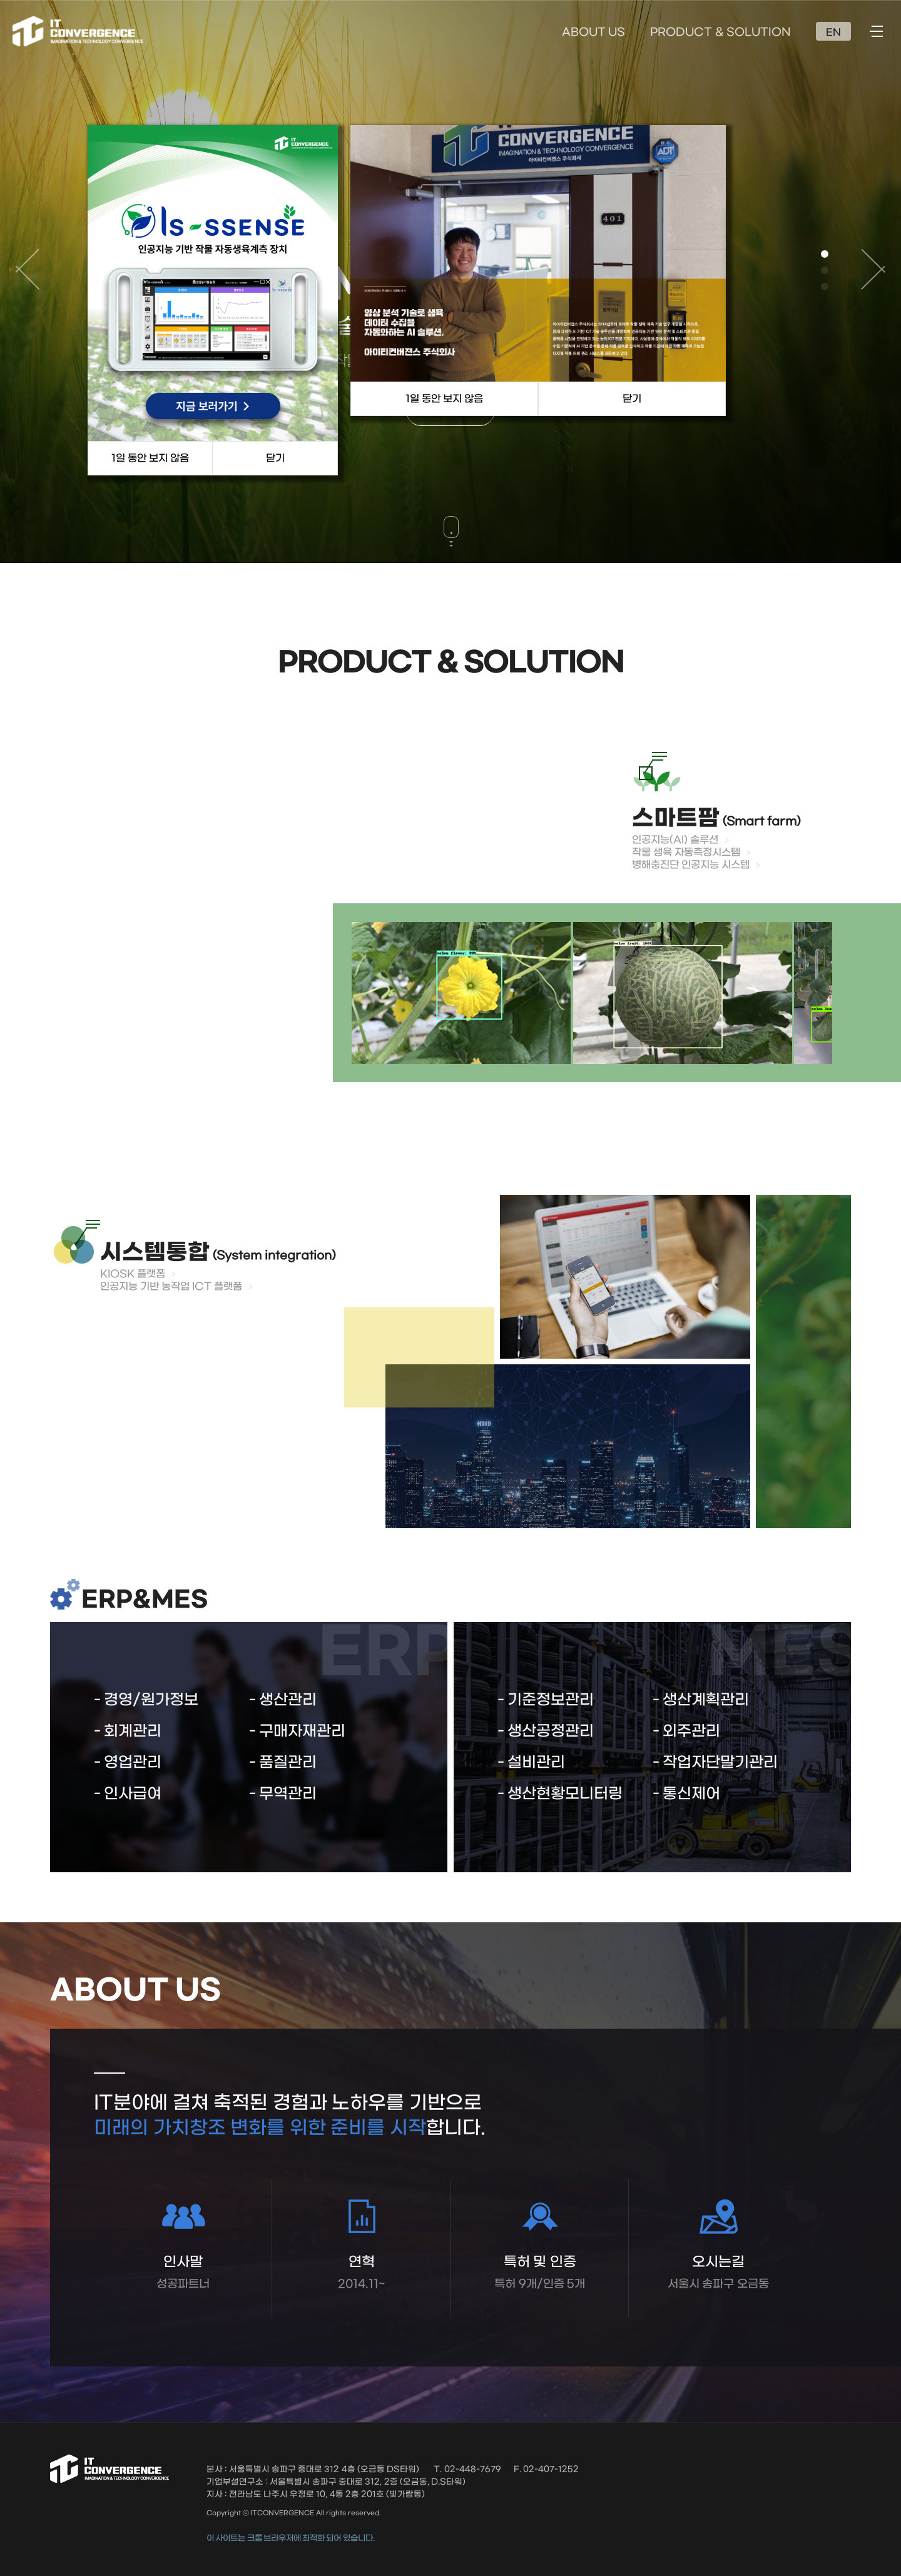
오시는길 (718, 2273)
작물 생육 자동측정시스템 (686, 852)
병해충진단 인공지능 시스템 (691, 865)
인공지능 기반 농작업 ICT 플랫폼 (171, 1286)
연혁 (361, 2273)
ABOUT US (593, 32)
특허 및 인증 (539, 2273)
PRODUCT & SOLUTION (720, 32)
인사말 (183, 2273)
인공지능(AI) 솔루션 (675, 840)
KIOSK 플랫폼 (132, 1274)
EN (833, 32)
